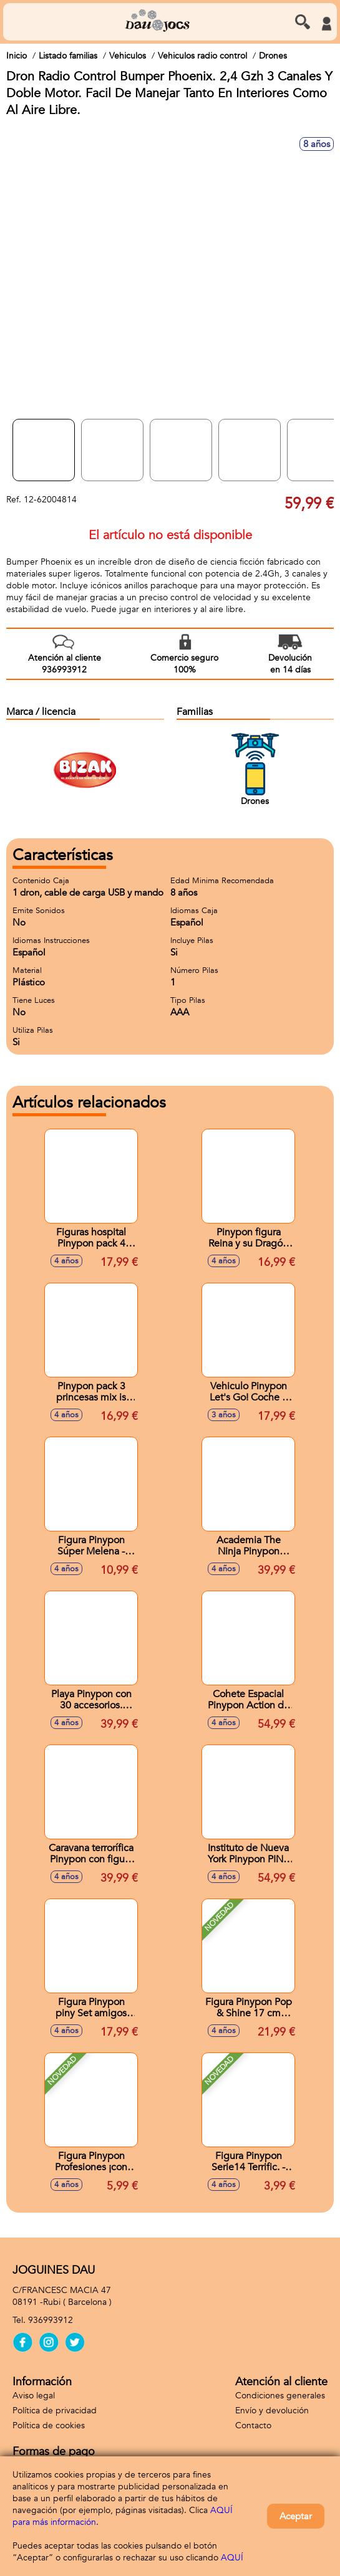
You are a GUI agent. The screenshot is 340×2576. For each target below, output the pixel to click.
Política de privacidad (54, 2410)
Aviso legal (33, 2395)
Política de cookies (48, 2425)
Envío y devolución (272, 2410)
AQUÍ (232, 2558)
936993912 (50, 2320)
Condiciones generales (280, 2395)
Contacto (253, 2425)
